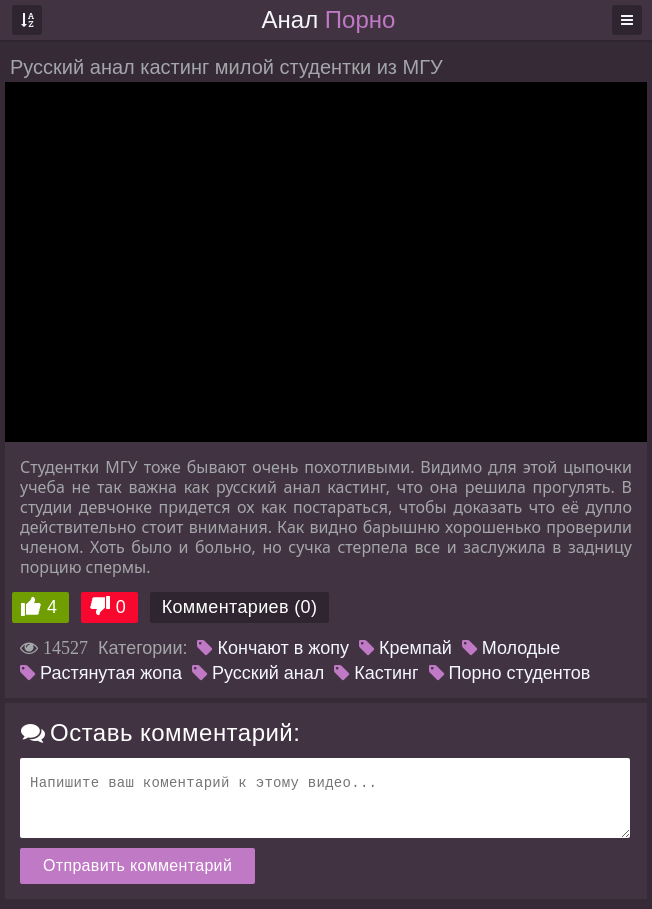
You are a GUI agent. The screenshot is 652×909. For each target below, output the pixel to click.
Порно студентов (510, 673)
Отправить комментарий (137, 865)
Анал (329, 19)
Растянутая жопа (101, 673)
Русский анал (258, 673)
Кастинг (376, 673)
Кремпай (405, 648)
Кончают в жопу (273, 648)
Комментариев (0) (240, 607)
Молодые (511, 648)
